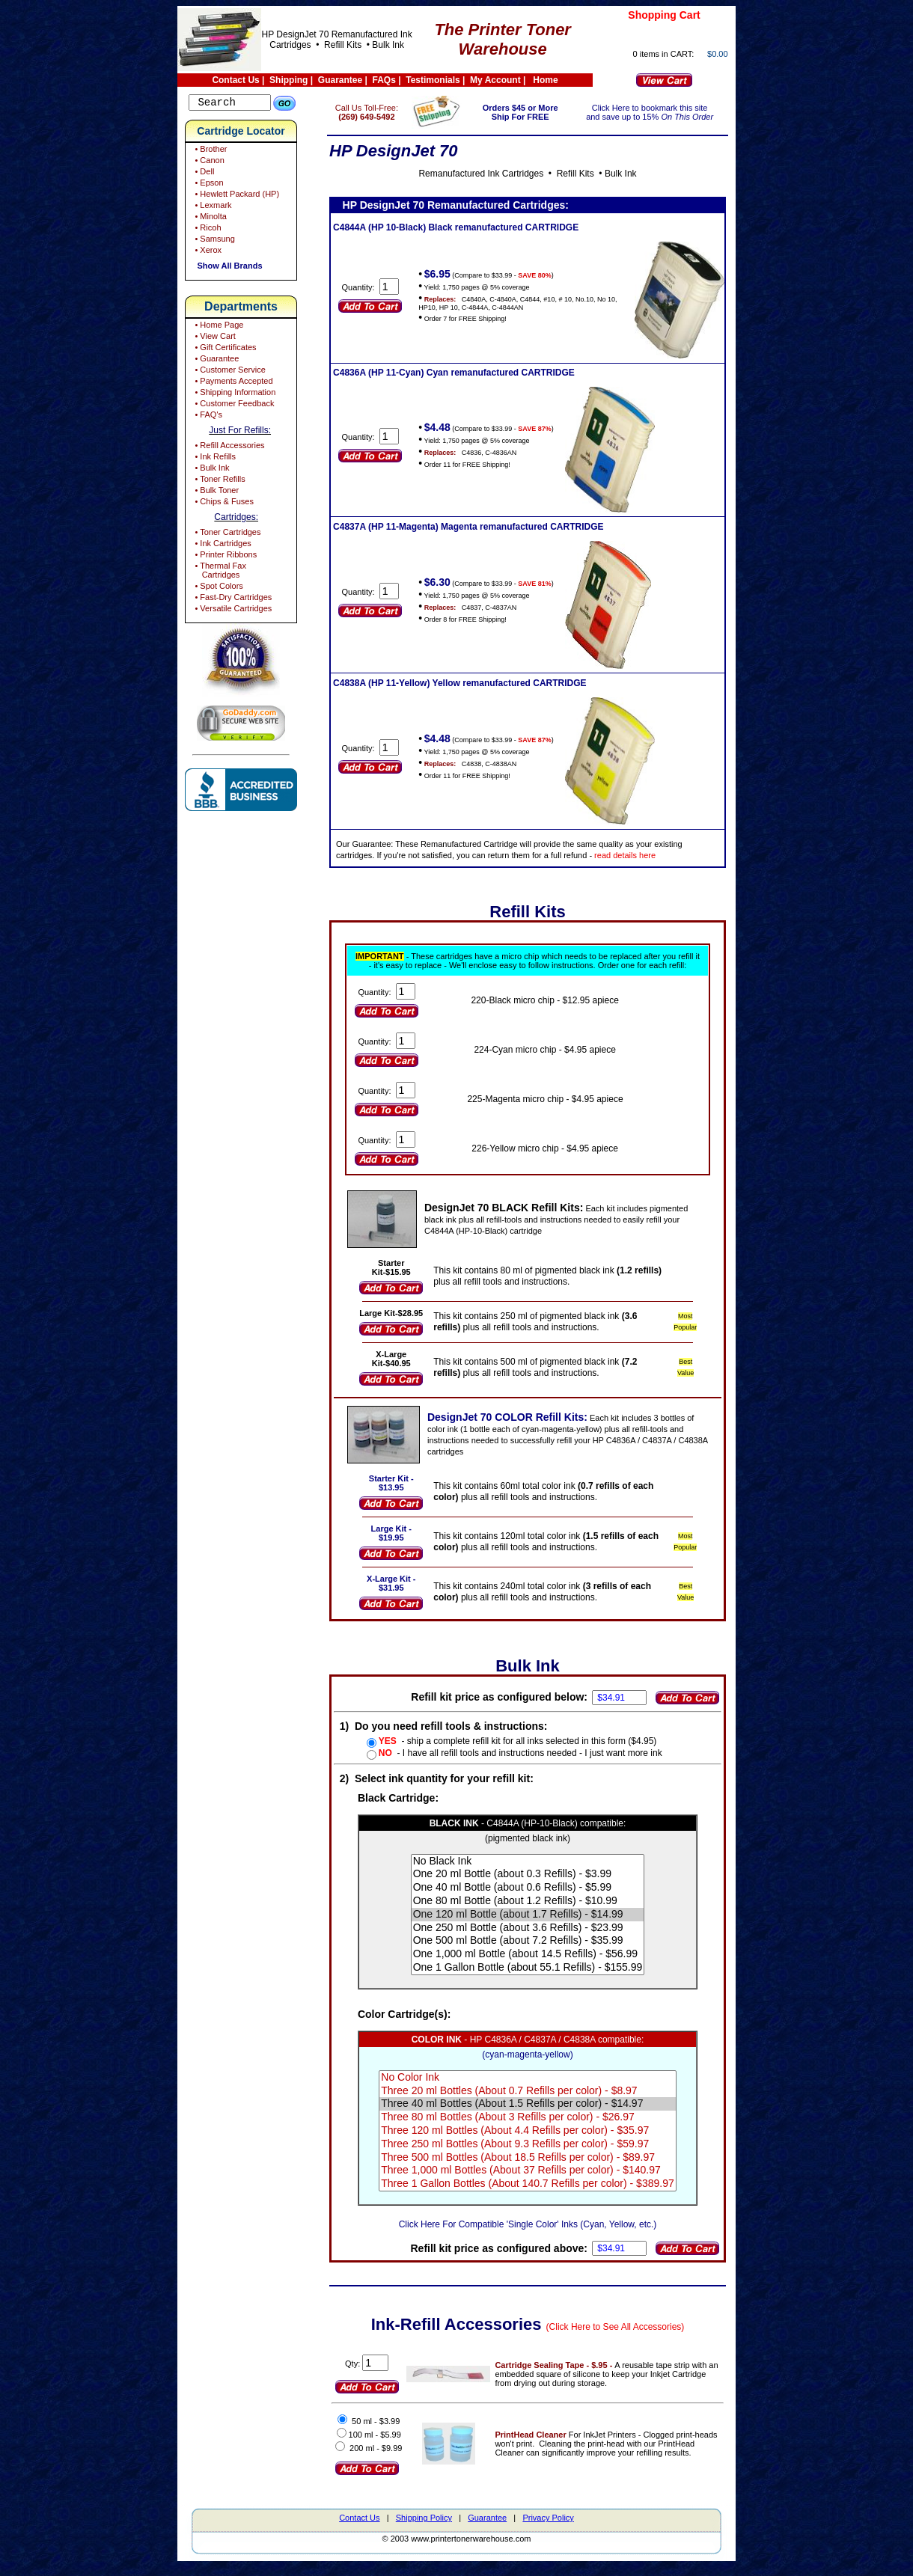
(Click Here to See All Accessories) (626, 2336)
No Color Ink (537, 2086)
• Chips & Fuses (223, 503)
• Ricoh (206, 229)
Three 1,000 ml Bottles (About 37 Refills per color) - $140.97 (537, 2179)
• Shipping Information (233, 394)
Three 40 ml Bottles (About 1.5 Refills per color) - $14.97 (537, 2113)
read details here (646, 855)
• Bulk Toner (215, 492)
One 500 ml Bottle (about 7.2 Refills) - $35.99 (538, 1950)
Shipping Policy (424, 2526)
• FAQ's (207, 416)
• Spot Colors (217, 588)
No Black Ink (538, 1870)
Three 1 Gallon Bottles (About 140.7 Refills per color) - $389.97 (537, 2193)
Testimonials (432, 80)
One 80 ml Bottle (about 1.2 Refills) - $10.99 (538, 1910)
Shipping (288, 80)
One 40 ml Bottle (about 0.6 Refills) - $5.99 (538, 1896)
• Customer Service (228, 371)
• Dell (203, 173)
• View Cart (213, 338)
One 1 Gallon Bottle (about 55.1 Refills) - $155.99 (538, 1976)
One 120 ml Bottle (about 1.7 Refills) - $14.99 (538, 1923)
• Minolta (209, 218)
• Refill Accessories (228, 447)
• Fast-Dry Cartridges (232, 599)
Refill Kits (341, 45)
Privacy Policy (547, 2526)
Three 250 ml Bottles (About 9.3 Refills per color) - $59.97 (537, 2153)
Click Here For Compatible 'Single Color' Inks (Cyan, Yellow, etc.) (538, 2233)
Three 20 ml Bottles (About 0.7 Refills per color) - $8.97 (537, 2100)
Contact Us (235, 80)
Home (545, 80)
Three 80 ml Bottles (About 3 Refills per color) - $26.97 (537, 2126)
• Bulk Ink (210, 469)
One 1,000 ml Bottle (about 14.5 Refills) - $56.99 (538, 1963)
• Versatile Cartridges (232, 610)
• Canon (208, 162)
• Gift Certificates (224, 349)
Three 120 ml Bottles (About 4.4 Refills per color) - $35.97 (537, 2140)
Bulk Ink (388, 45)
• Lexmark (211, 207)
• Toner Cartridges (226, 534)
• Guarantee (215, 360)
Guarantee (340, 80)
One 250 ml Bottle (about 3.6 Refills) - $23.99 (538, 1937)
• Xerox (207, 252)
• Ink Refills (214, 458)
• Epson (207, 184)
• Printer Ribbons (224, 556)
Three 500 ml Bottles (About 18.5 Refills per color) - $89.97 (537, 2166)
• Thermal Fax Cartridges (219, 572)
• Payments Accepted (232, 383)
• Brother (209, 151)
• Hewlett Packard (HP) (235, 196)
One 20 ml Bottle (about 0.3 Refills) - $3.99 (538, 1883)
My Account (495, 80)
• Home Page (217, 326)
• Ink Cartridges (221, 545)
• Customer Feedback (233, 405)
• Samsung (213, 240)
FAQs (384, 80)
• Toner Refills (218, 481)
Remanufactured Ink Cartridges (491, 173)
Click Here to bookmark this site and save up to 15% (654, 112)
